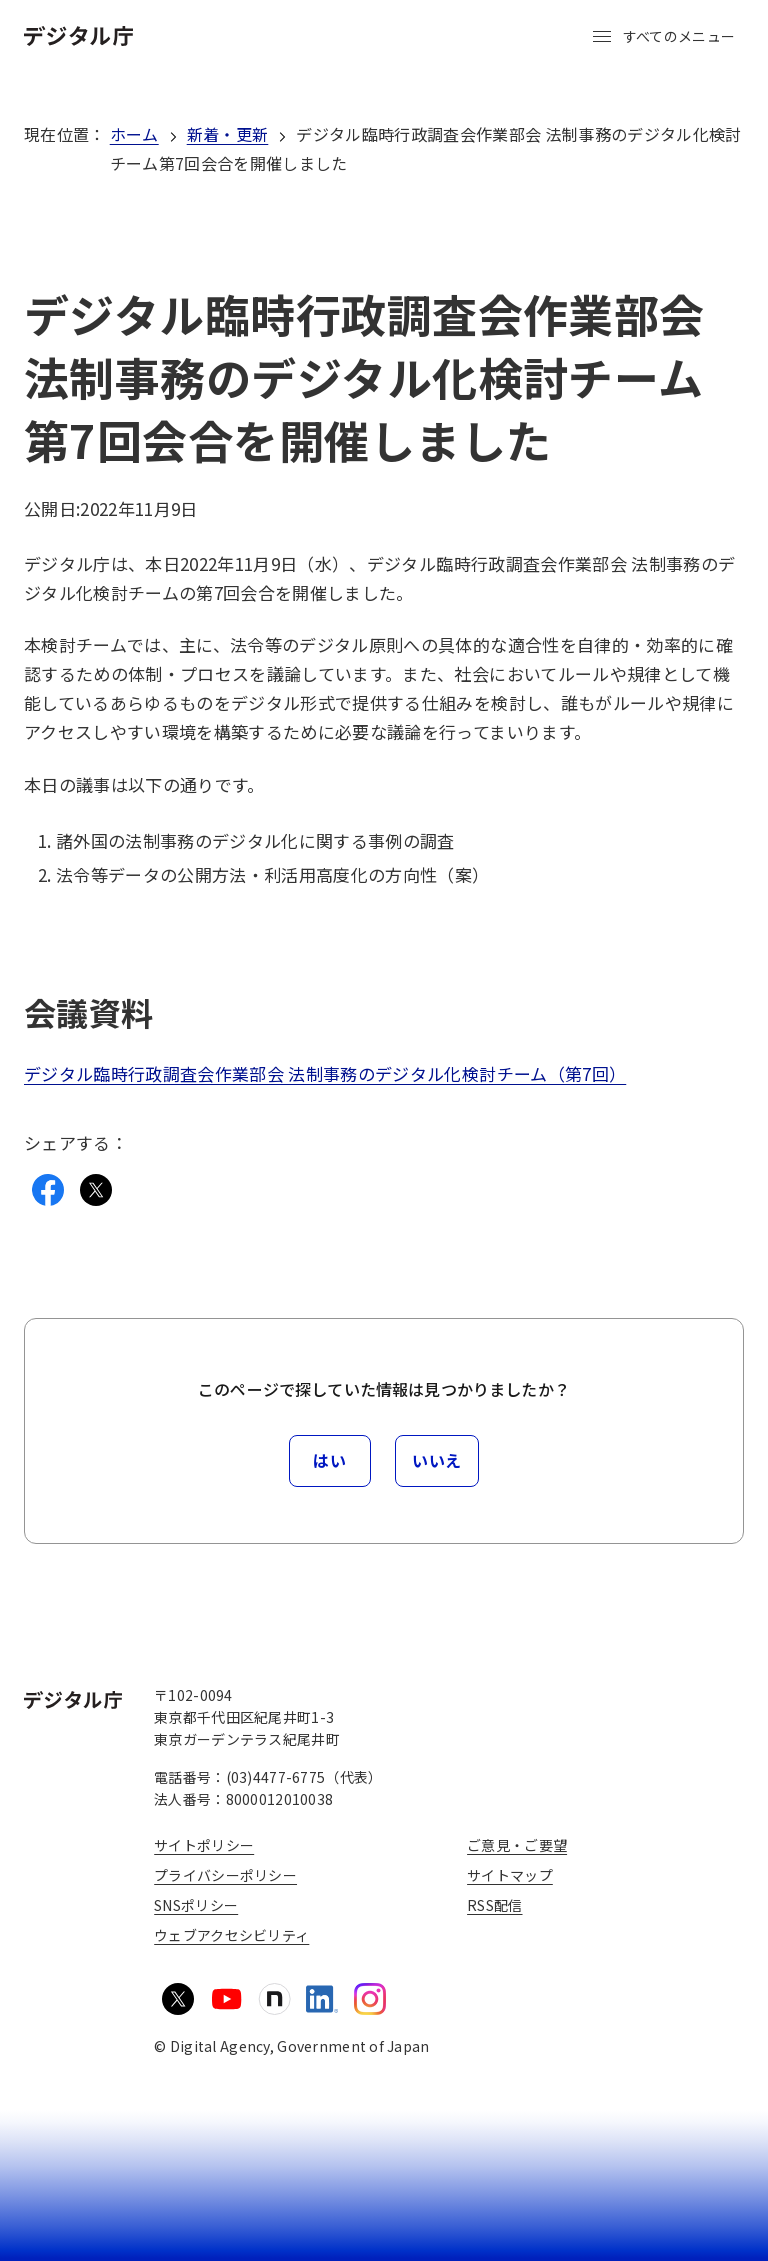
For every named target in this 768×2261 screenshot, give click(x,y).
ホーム (134, 134)
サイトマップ (510, 1875)
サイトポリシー (204, 1845)
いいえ (437, 1460)
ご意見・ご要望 (517, 1845)
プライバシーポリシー (225, 1875)
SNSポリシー (196, 1905)
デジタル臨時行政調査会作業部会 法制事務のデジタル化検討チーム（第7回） (325, 1073)
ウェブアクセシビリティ (231, 1935)
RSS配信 (494, 1905)
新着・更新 (228, 134)
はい (329, 1460)
